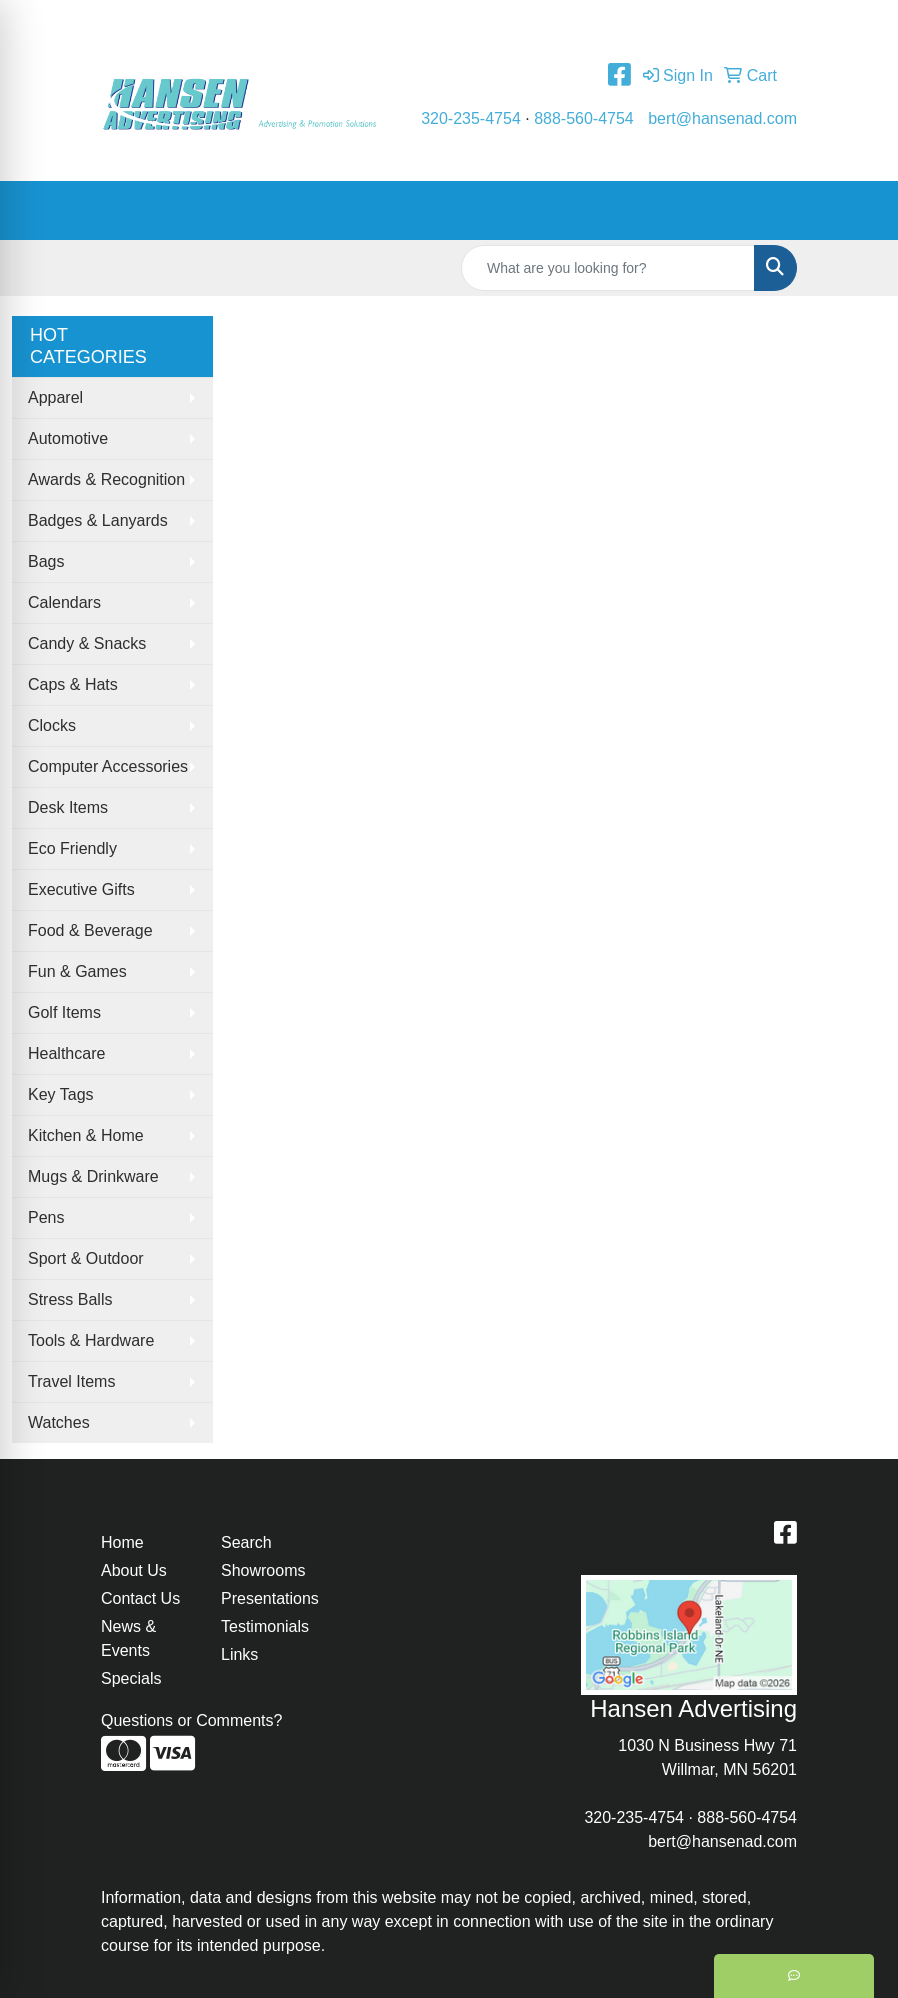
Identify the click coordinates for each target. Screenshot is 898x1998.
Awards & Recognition (106, 479)
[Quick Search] (608, 268)
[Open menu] (858, 211)
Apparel (55, 397)
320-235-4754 (471, 118)
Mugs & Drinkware (93, 1176)
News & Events (128, 1638)
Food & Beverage (90, 930)
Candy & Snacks (87, 643)
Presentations (269, 1598)
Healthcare (66, 1053)
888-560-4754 (584, 118)
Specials (131, 1678)
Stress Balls (70, 1299)
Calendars (64, 602)
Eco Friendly (72, 848)
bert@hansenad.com (722, 118)
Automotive (68, 438)
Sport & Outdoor (86, 1258)
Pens (46, 1217)
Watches (59, 1422)
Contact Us (284, 21)
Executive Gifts (81, 889)
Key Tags (61, 1094)
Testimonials (382, 21)
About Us (198, 21)
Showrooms (263, 1570)
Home (129, 21)
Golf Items (64, 1012)
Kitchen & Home (86, 1135)
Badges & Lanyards (98, 520)
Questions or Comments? (191, 1720)
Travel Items (71, 1381)
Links (239, 1654)
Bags (46, 561)
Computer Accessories (108, 766)
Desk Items (68, 807)
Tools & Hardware (91, 1340)
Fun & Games (77, 971)
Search (246, 1542)
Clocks (52, 725)
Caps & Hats (73, 684)
